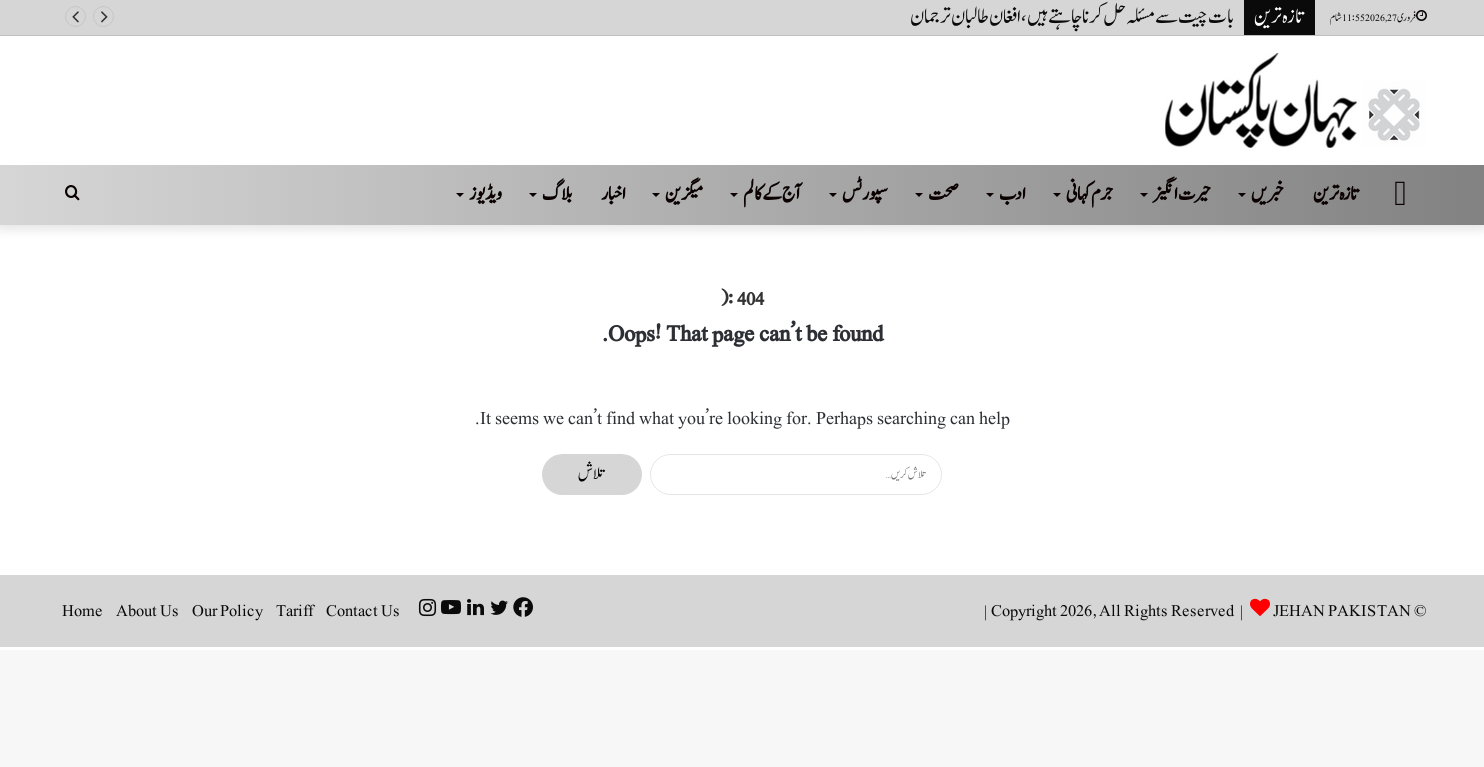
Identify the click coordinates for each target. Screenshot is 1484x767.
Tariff (294, 611)
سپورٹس (865, 194)
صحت (943, 194)
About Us (147, 611)
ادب (1012, 194)
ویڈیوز (485, 194)
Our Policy (227, 611)
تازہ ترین (1336, 194)
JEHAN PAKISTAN (1342, 611)
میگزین (684, 194)
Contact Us (363, 611)
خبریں (1267, 194)
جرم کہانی (1089, 194)
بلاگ (557, 194)
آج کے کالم (772, 194)
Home (82, 611)
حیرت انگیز (1182, 194)
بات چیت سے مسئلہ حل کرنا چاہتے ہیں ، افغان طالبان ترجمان (1072, 17)
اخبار (613, 194)
